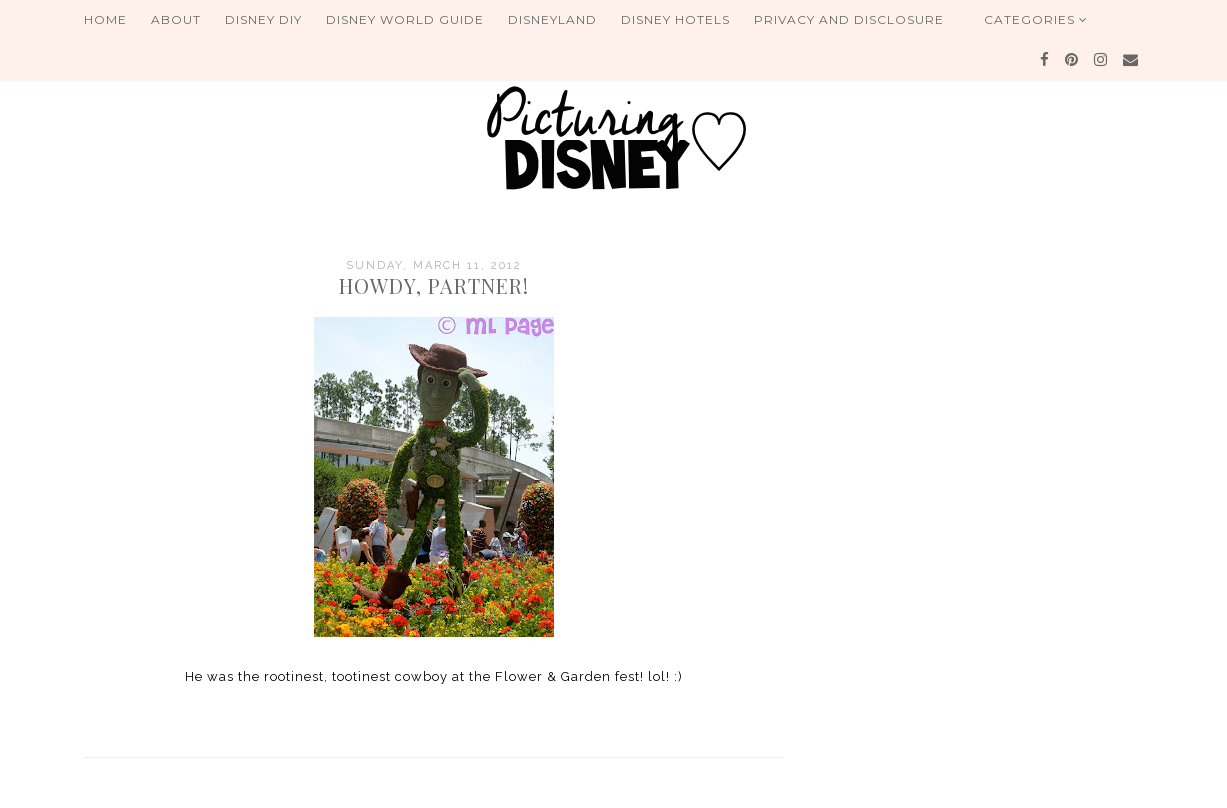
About (176, 19)
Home (105, 19)
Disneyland (552, 19)
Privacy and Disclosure (849, 19)
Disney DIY (263, 19)
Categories (1036, 19)
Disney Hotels (675, 19)
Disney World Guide (405, 19)
